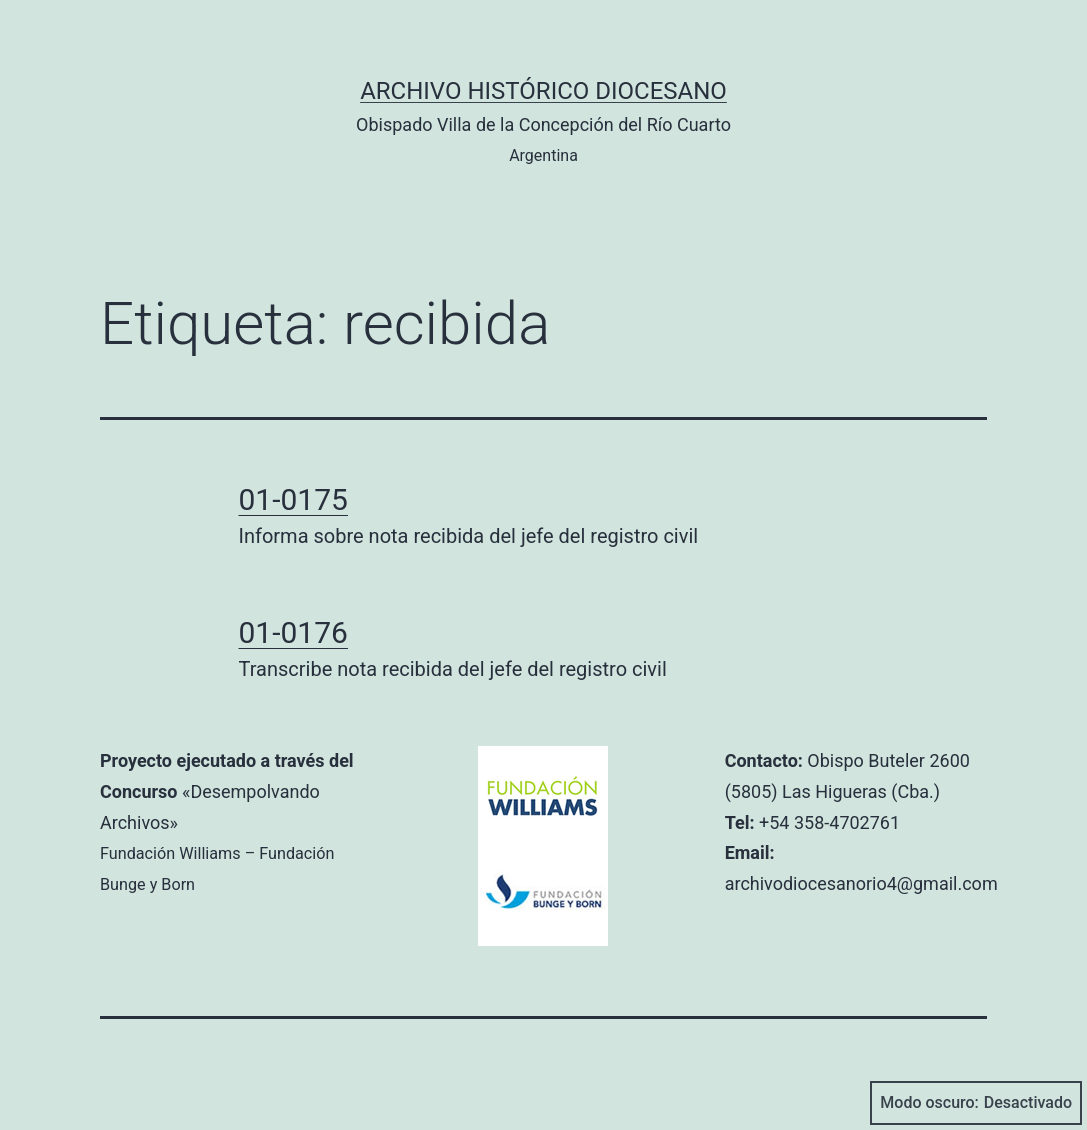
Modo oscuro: (976, 1103)
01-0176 (293, 632)
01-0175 (293, 499)
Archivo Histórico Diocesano (543, 91)
